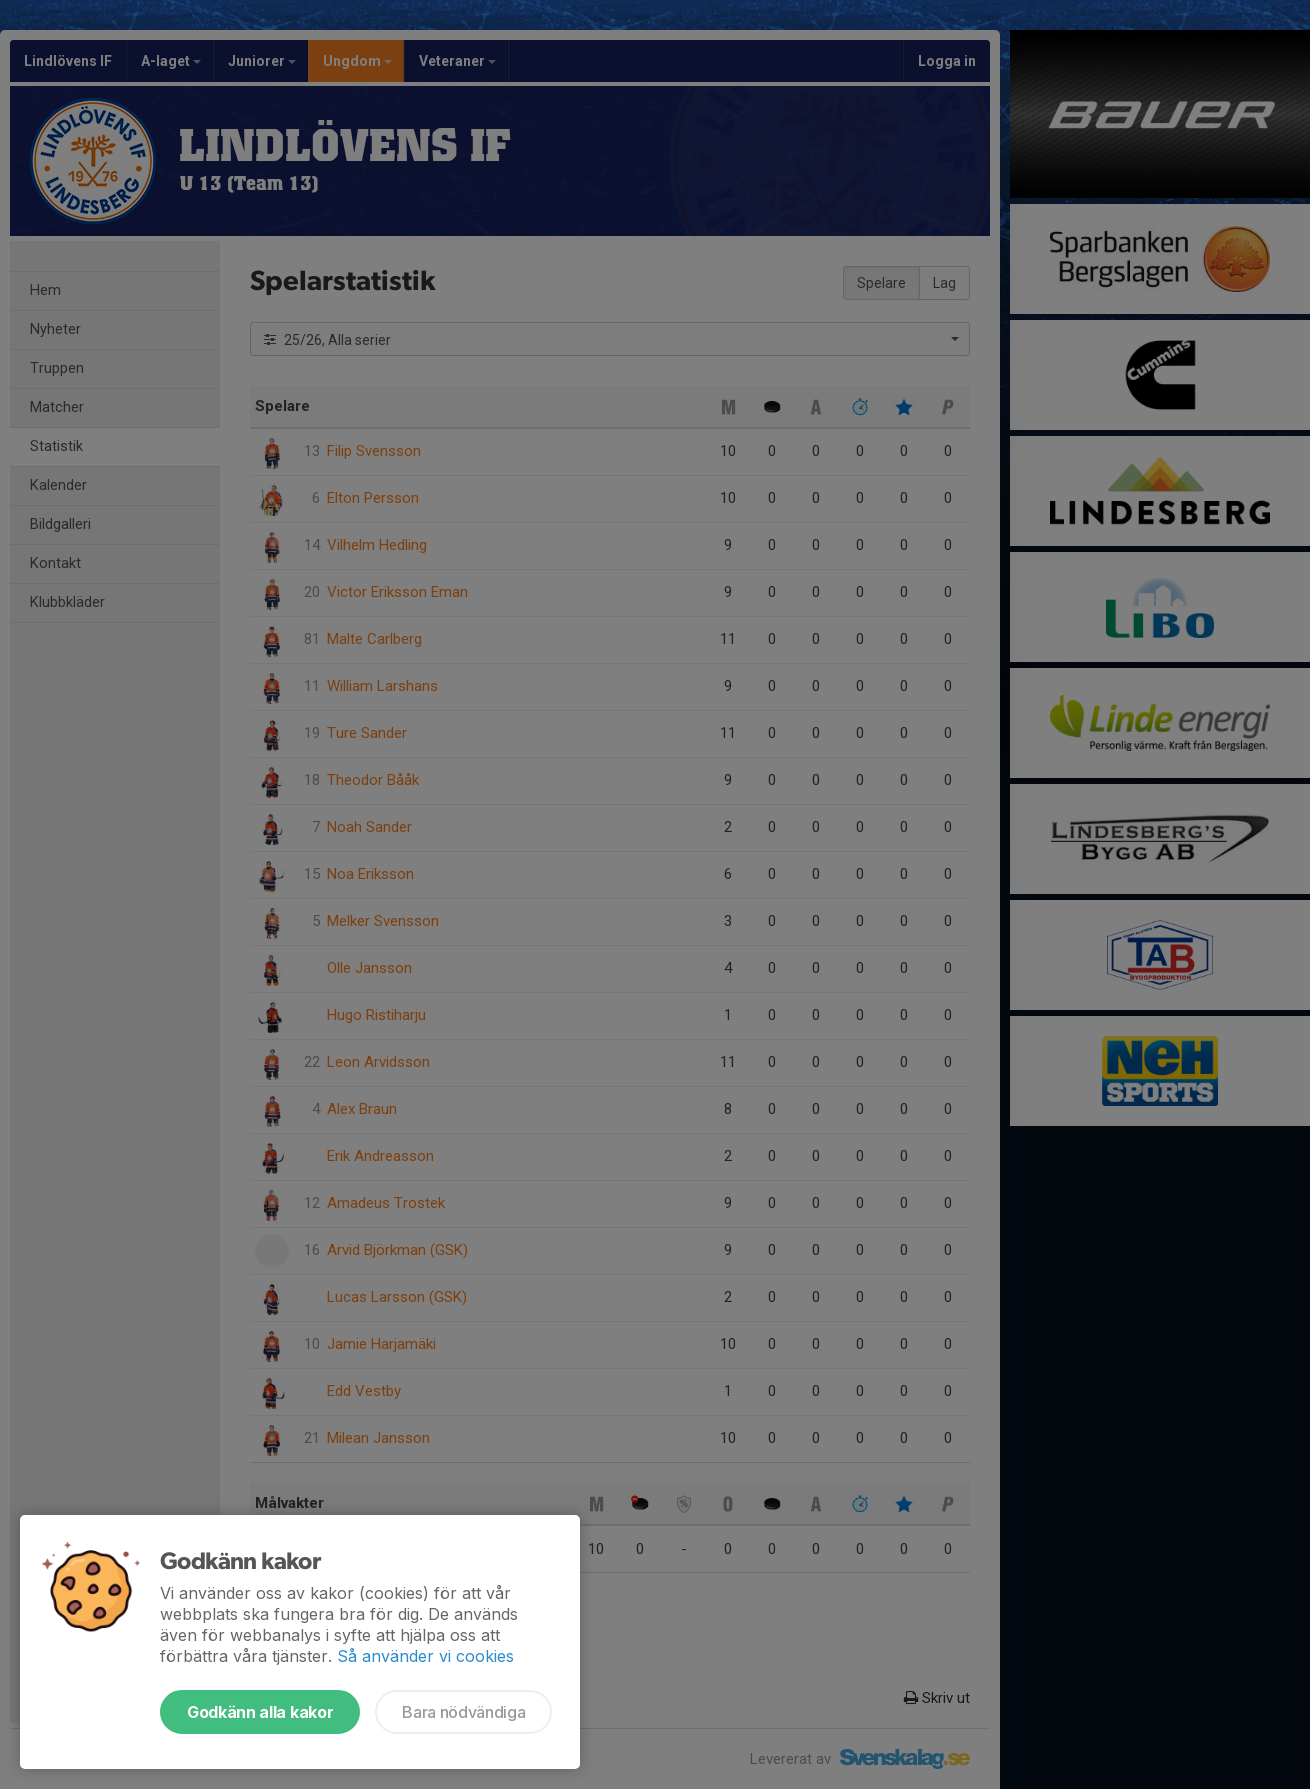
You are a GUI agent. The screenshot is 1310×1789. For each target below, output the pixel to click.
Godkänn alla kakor (260, 1712)
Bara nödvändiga (463, 1712)
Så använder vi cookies (425, 1656)
